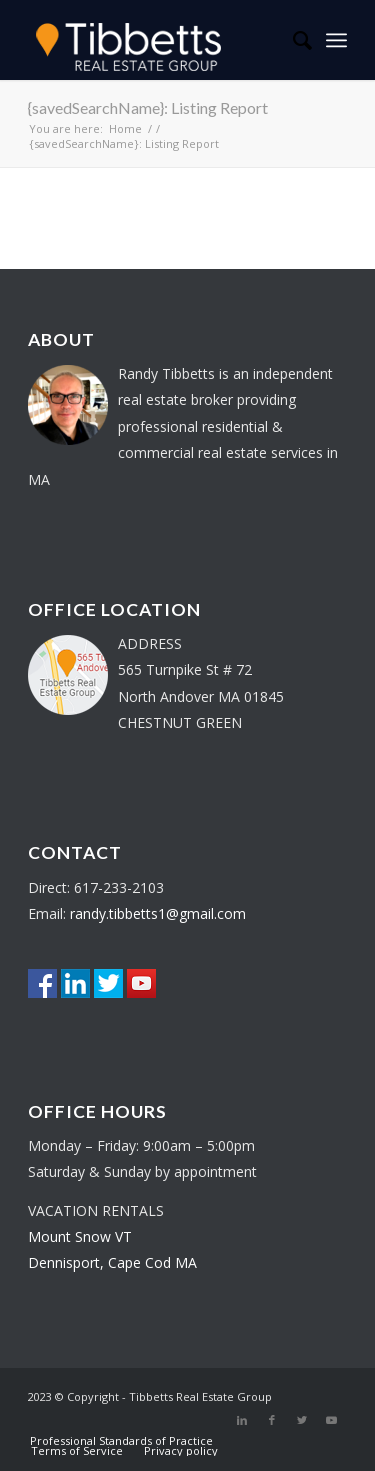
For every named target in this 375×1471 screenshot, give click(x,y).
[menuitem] (292, 40)
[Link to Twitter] (302, 1420)
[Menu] (336, 40)
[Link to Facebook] (272, 1420)
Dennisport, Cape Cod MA (112, 1262)
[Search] (292, 40)
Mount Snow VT (80, 1236)
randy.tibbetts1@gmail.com (158, 913)
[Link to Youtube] (332, 1420)
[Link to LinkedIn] (242, 1420)
